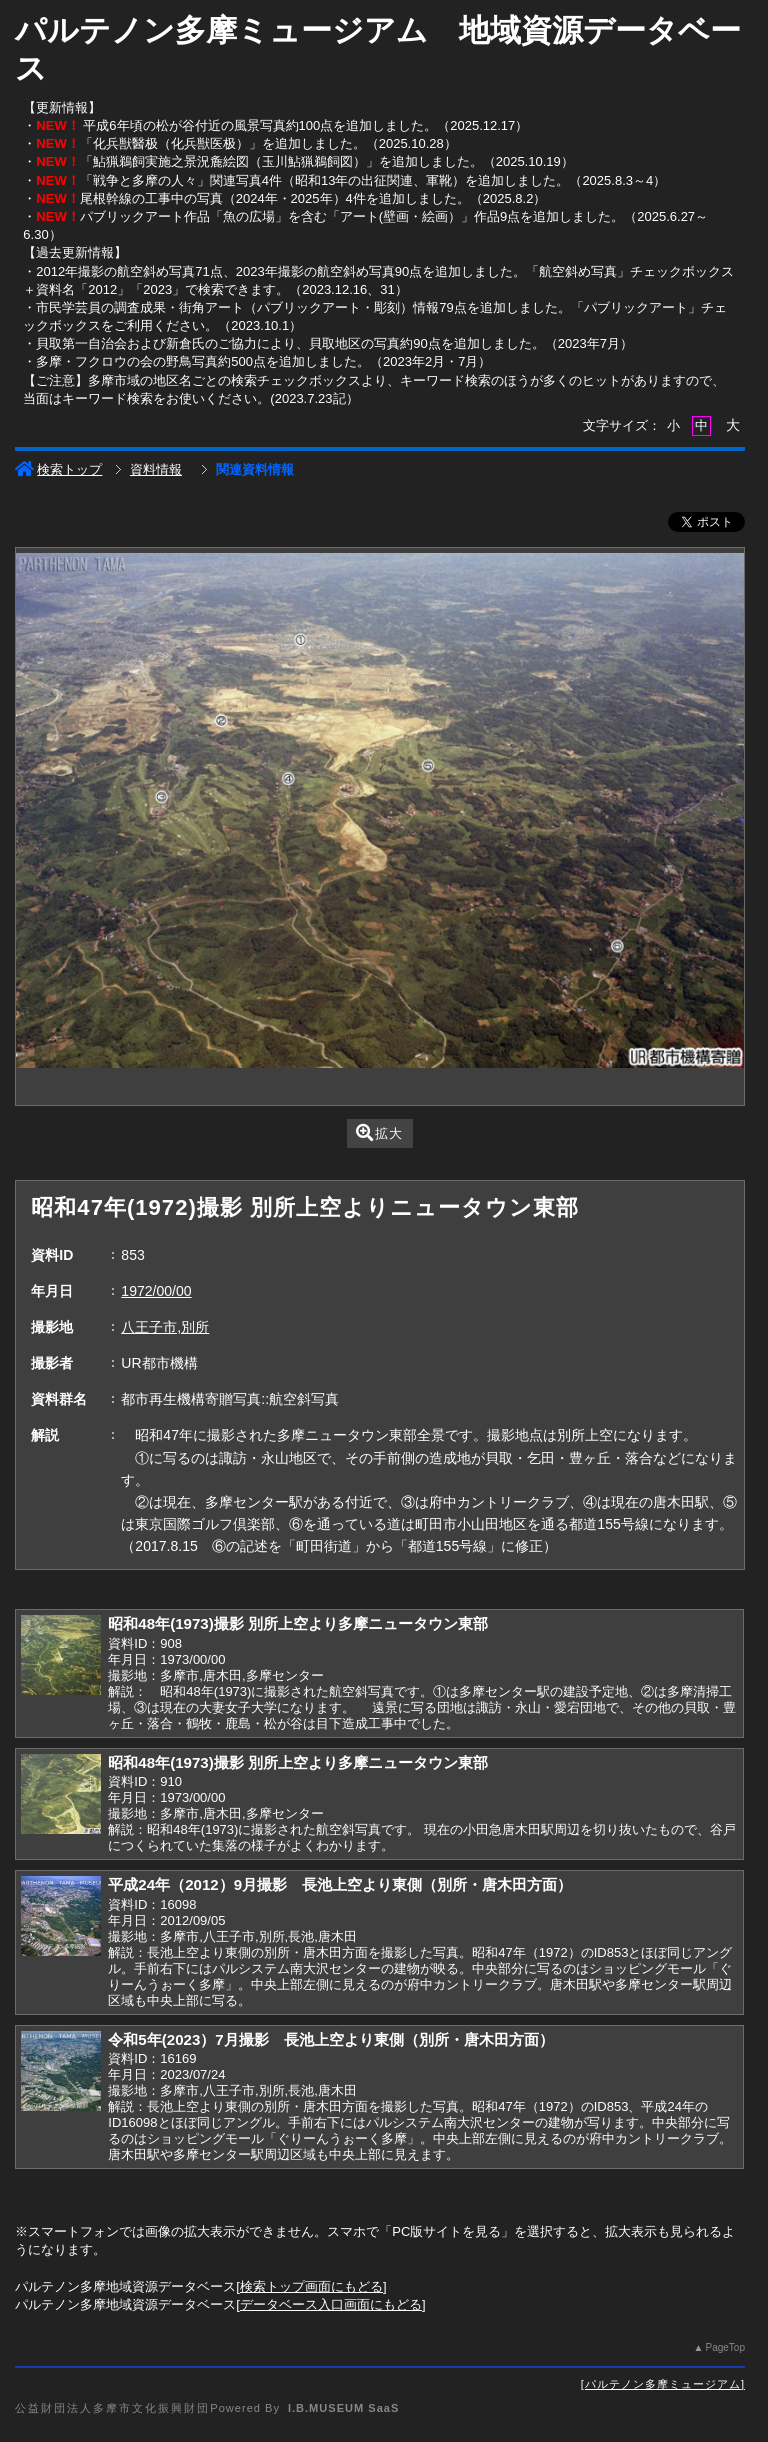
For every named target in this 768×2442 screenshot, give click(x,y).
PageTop (724, 2347)
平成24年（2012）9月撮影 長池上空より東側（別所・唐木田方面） (340, 1884)
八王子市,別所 (165, 1327)
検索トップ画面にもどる (311, 2286)
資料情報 (156, 469)
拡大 (379, 1132)
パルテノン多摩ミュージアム (663, 2384)
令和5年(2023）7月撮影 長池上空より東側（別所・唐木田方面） (330, 2039)
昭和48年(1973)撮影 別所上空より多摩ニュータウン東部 (298, 1623)
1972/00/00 (156, 1291)
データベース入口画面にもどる (331, 2304)
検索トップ (58, 469)
